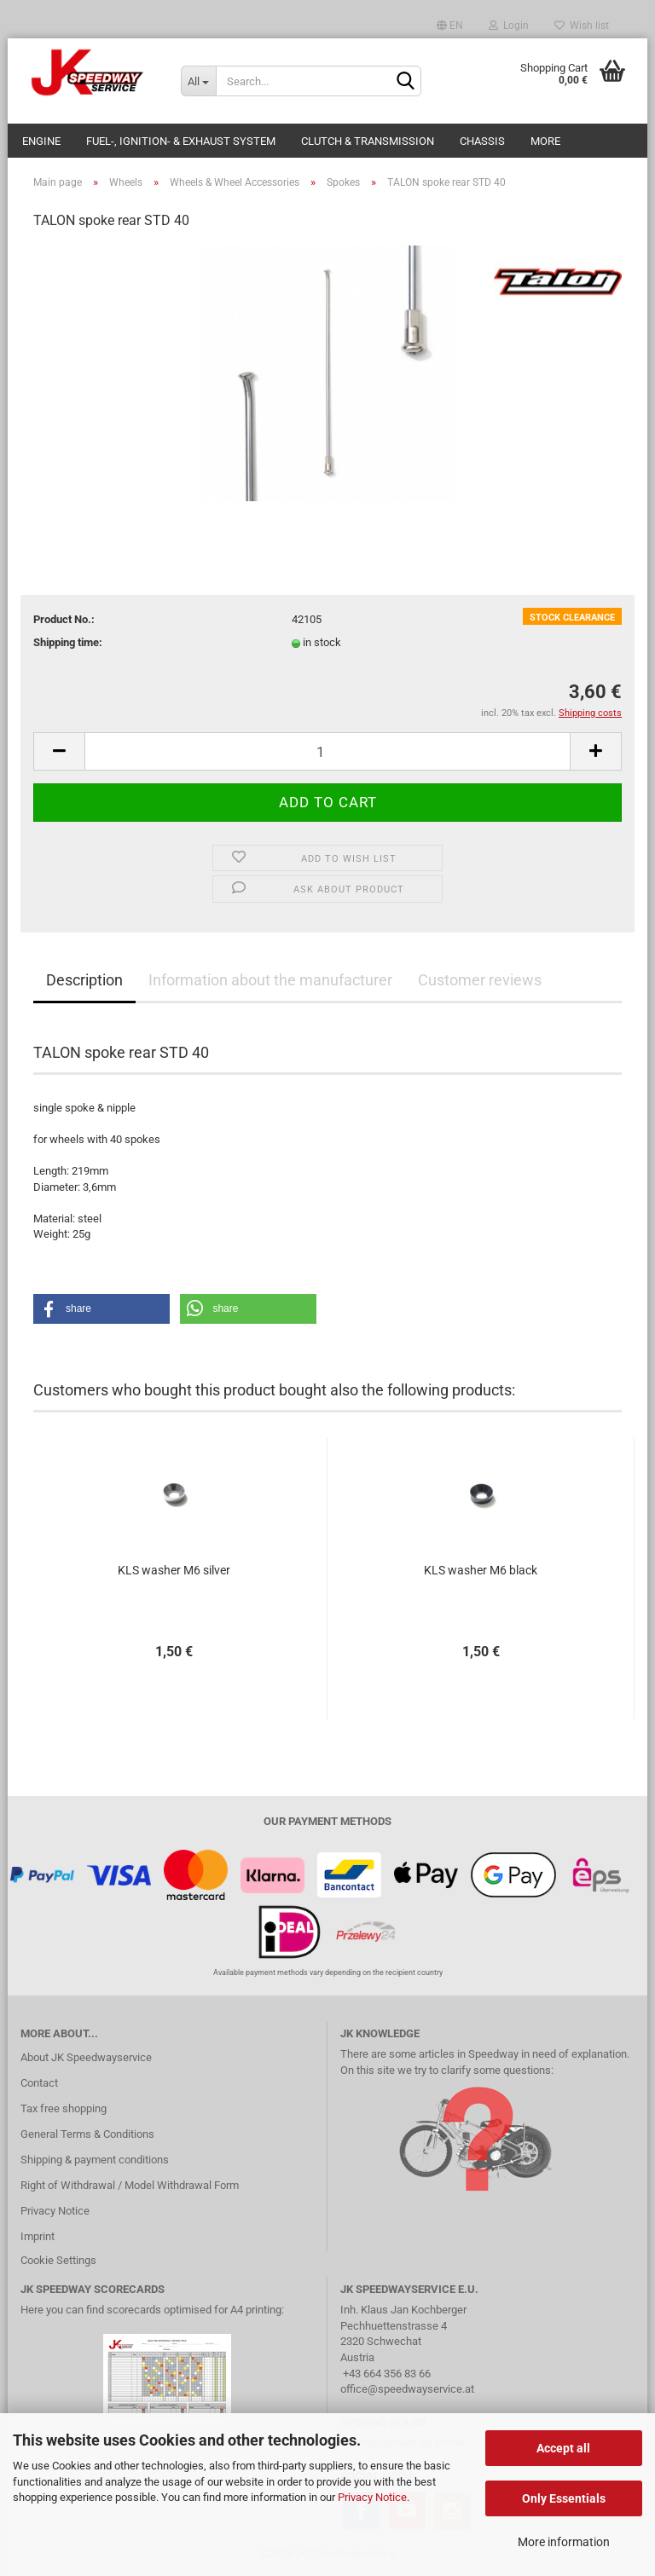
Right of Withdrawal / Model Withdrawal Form (129, 2185)
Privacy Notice (372, 2497)
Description (84, 980)
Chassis (482, 141)
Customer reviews (480, 980)
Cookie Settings (58, 2260)
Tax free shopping (63, 2108)
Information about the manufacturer (270, 980)
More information (564, 2542)
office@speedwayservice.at (407, 2389)
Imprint (37, 2236)
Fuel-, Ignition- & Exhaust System (180, 141)
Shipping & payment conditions (94, 2159)
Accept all (563, 2448)
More (545, 141)
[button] (101, 1309)
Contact (39, 2082)
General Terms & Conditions (87, 2134)
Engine (41, 141)
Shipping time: (67, 642)
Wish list (581, 26)
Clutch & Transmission (367, 141)
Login (509, 26)
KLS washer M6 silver (174, 1570)
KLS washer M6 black (480, 1570)
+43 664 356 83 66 (387, 2373)
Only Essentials (564, 2498)
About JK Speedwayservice (86, 2057)
